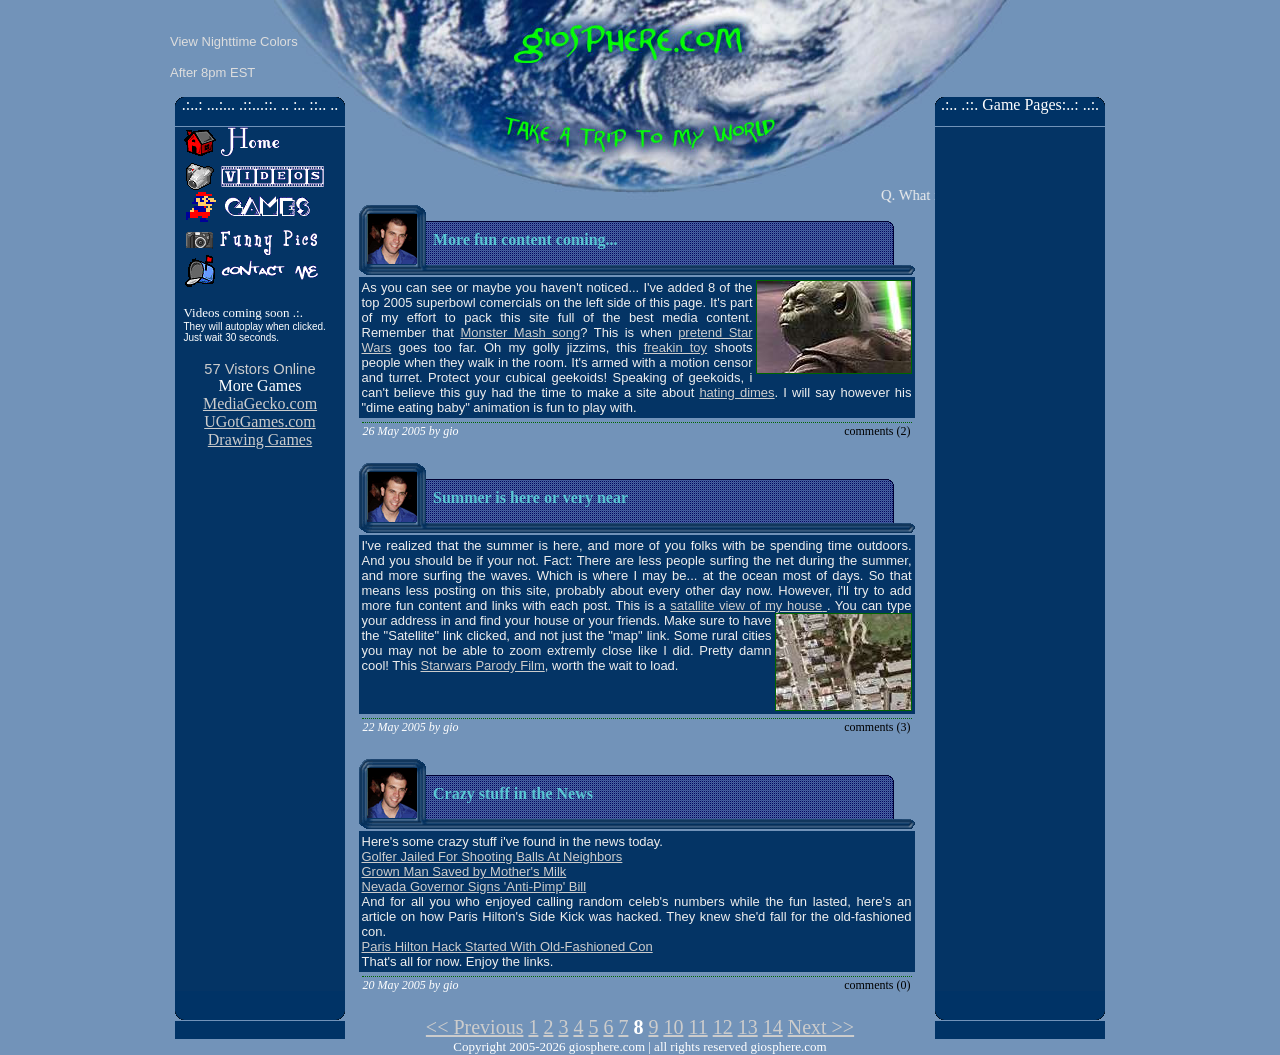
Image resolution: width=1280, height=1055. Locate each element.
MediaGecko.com (260, 403)
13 (748, 1027)
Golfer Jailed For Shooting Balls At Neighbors (492, 856)
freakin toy (675, 347)
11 (697, 1027)
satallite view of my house (748, 605)
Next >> (821, 1027)
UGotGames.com (260, 421)
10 (673, 1027)
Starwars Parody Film (483, 665)
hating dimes (736, 392)
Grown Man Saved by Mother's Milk (464, 871)
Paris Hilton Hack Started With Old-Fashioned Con (507, 946)
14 (773, 1027)
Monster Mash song (520, 332)
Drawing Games (260, 439)
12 (723, 1027)
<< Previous (475, 1027)
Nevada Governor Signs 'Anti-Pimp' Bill (474, 886)
